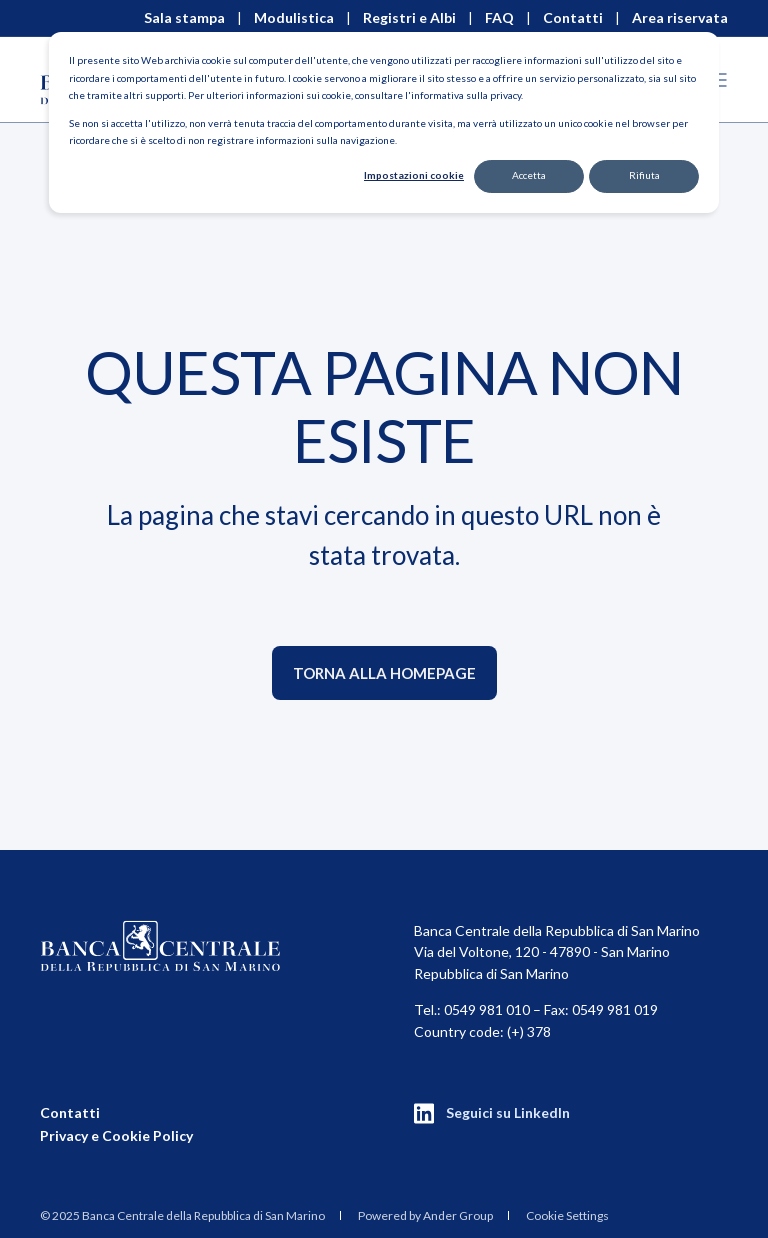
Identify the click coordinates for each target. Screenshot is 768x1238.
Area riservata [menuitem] (680, 18)
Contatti (70, 1112)
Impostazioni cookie (414, 175)
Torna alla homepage (384, 673)
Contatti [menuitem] (573, 18)
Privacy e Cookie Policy (116, 1135)
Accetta (529, 175)
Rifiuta (644, 175)
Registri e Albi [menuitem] (409, 18)
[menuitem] (182, 1215)
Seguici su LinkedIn (508, 1112)
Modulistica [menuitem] (294, 18)
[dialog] (384, 122)
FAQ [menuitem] (499, 18)
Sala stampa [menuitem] (184, 18)
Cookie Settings (567, 1215)
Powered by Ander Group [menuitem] (425, 1215)
